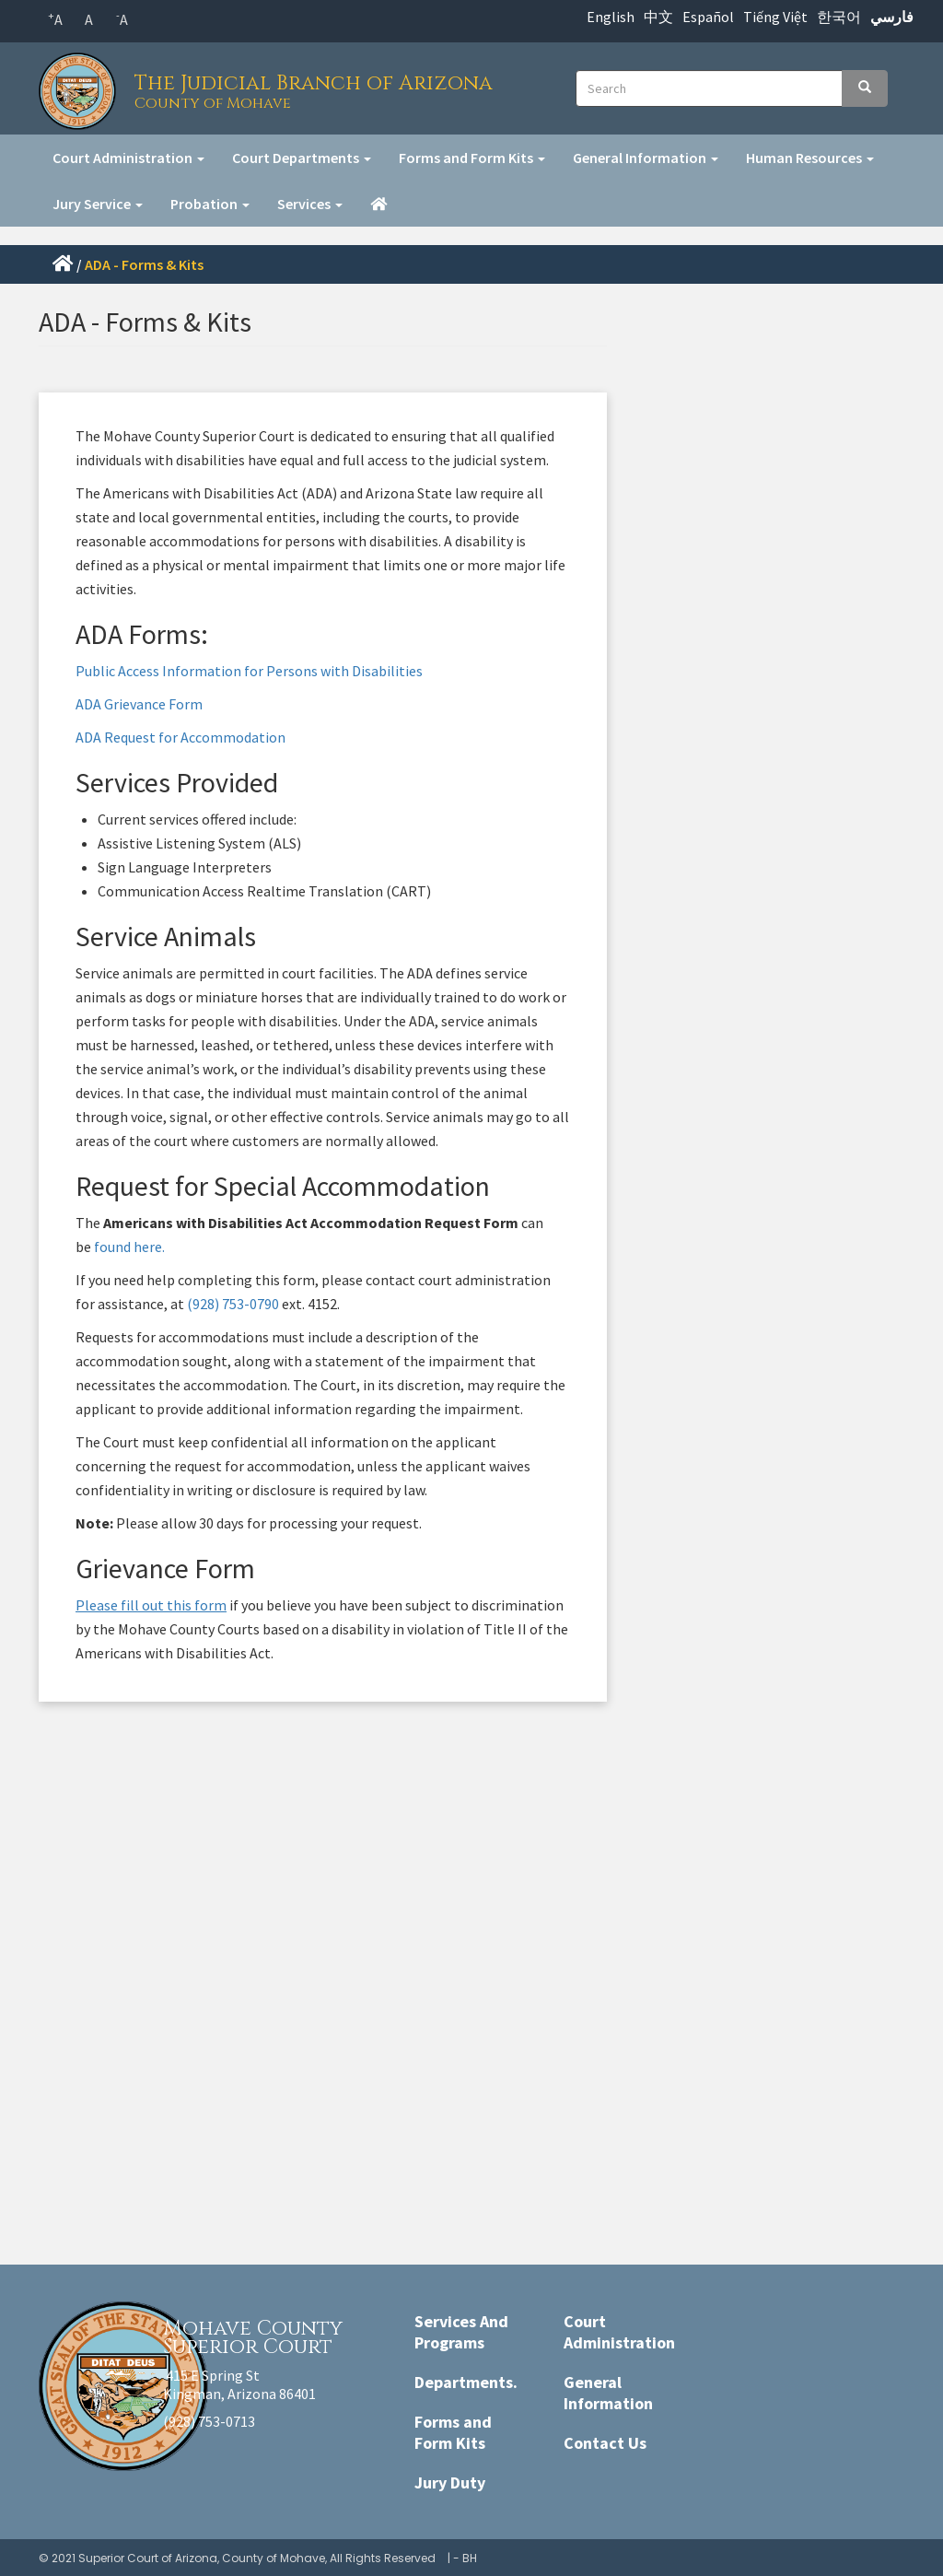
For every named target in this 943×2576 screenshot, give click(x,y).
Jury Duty (449, 2482)
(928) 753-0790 (233, 1303)
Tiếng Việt (775, 16)
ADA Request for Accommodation (180, 737)
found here (126, 1246)
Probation (210, 203)
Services (310, 203)
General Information (645, 157)
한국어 (839, 16)
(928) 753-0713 (209, 2421)
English (610, 16)
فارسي (892, 16)
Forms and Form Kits (472, 157)
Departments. (466, 2382)
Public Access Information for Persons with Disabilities (249, 671)
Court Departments (301, 157)
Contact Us (605, 2442)
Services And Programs (461, 2332)
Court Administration (128, 157)
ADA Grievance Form (139, 704)
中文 (658, 16)
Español (708, 16)
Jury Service (97, 203)
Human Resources (810, 157)
